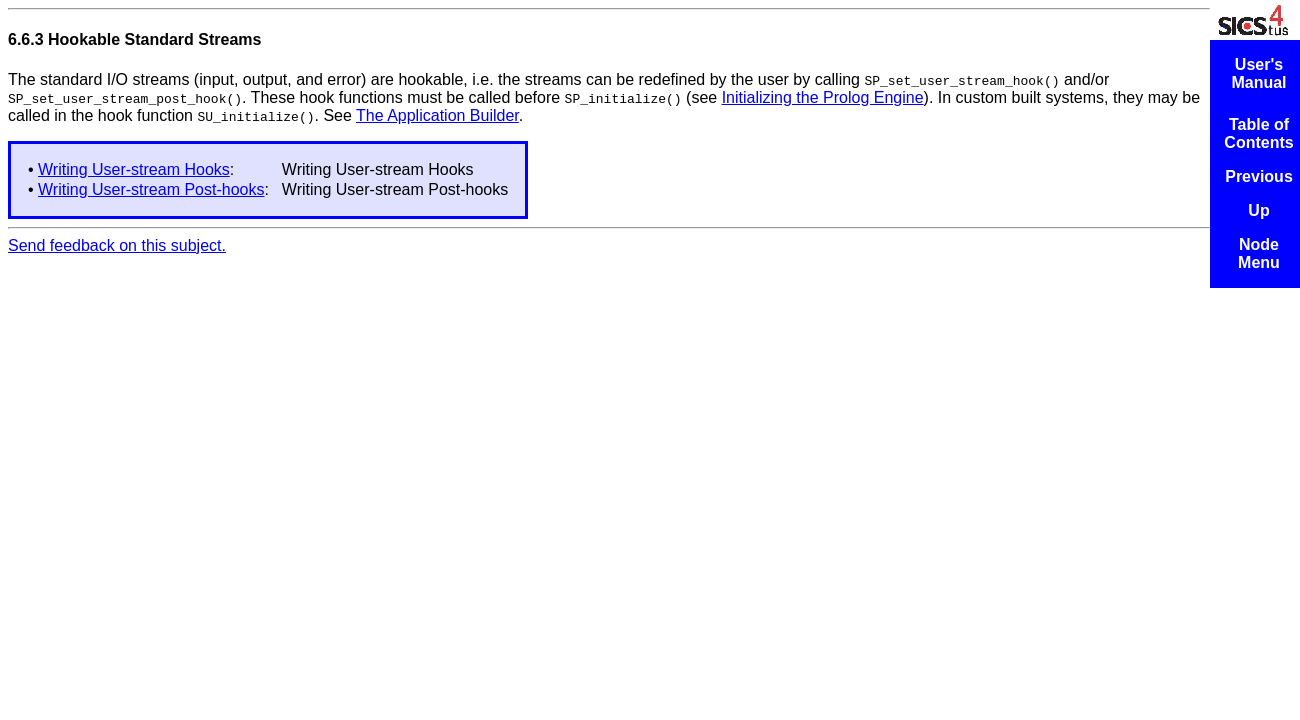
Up (1258, 210)
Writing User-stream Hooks (134, 169)
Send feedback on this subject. (117, 245)
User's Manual (1258, 73)
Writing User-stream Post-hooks (151, 189)
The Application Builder (437, 115)
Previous (1259, 176)
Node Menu (1259, 253)
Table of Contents (1258, 133)
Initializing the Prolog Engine (823, 97)
